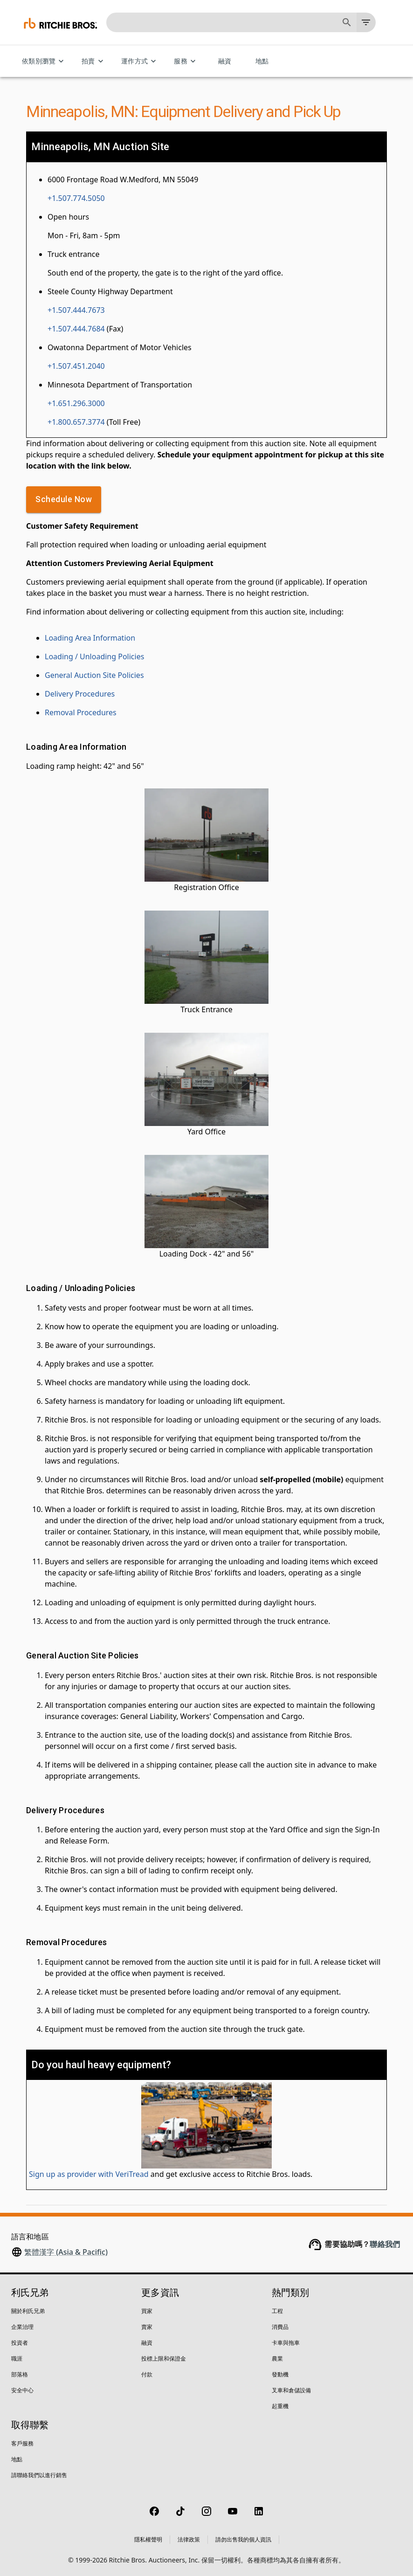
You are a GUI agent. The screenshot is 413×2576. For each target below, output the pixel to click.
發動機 (280, 2374)
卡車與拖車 (286, 2343)
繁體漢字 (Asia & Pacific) (66, 2252)
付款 (146, 2374)
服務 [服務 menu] (186, 61)
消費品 (280, 2327)
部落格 (19, 2374)
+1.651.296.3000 (76, 403)
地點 (262, 61)
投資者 (19, 2343)
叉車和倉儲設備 (291, 2390)
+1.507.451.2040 (76, 366)
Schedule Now (63, 499)
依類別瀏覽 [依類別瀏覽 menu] (44, 61)
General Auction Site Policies (94, 675)
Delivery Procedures (80, 694)
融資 (225, 61)
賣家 (146, 2327)
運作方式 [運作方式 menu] (140, 61)
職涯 (16, 2358)
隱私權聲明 (148, 2539)
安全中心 (22, 2390)
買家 (146, 2311)
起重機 (280, 2406)
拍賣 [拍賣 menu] (94, 61)
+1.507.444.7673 (76, 310)
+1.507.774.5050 (76, 198)
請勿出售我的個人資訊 (243, 2539)
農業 (277, 2358)
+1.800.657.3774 (76, 422)
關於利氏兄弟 (28, 2311)
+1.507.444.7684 (76, 329)
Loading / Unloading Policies (94, 656)
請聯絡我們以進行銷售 (39, 2475)
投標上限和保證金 (163, 2358)
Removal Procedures (81, 712)
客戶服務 (22, 2443)
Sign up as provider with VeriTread (89, 2174)
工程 (277, 2311)
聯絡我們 (385, 2244)
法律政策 (189, 2539)
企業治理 (22, 2327)
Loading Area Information (90, 638)
